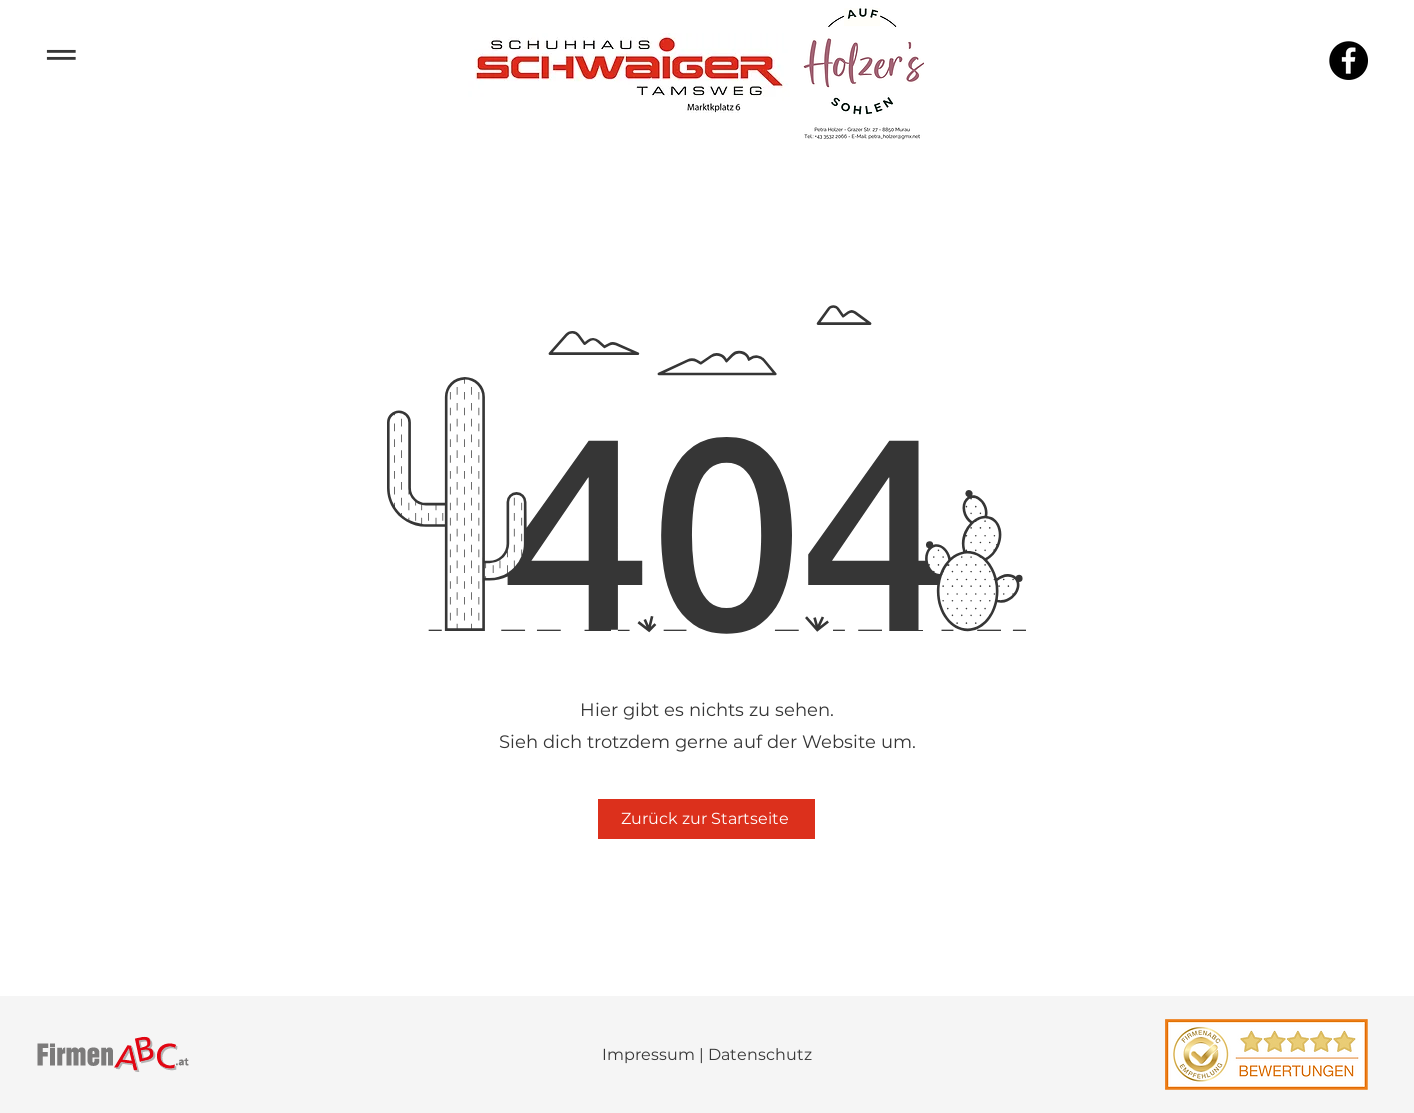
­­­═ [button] (61, 52)
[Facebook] (1348, 60)
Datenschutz (760, 1054)
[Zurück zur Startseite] (706, 819)
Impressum (648, 1054)
